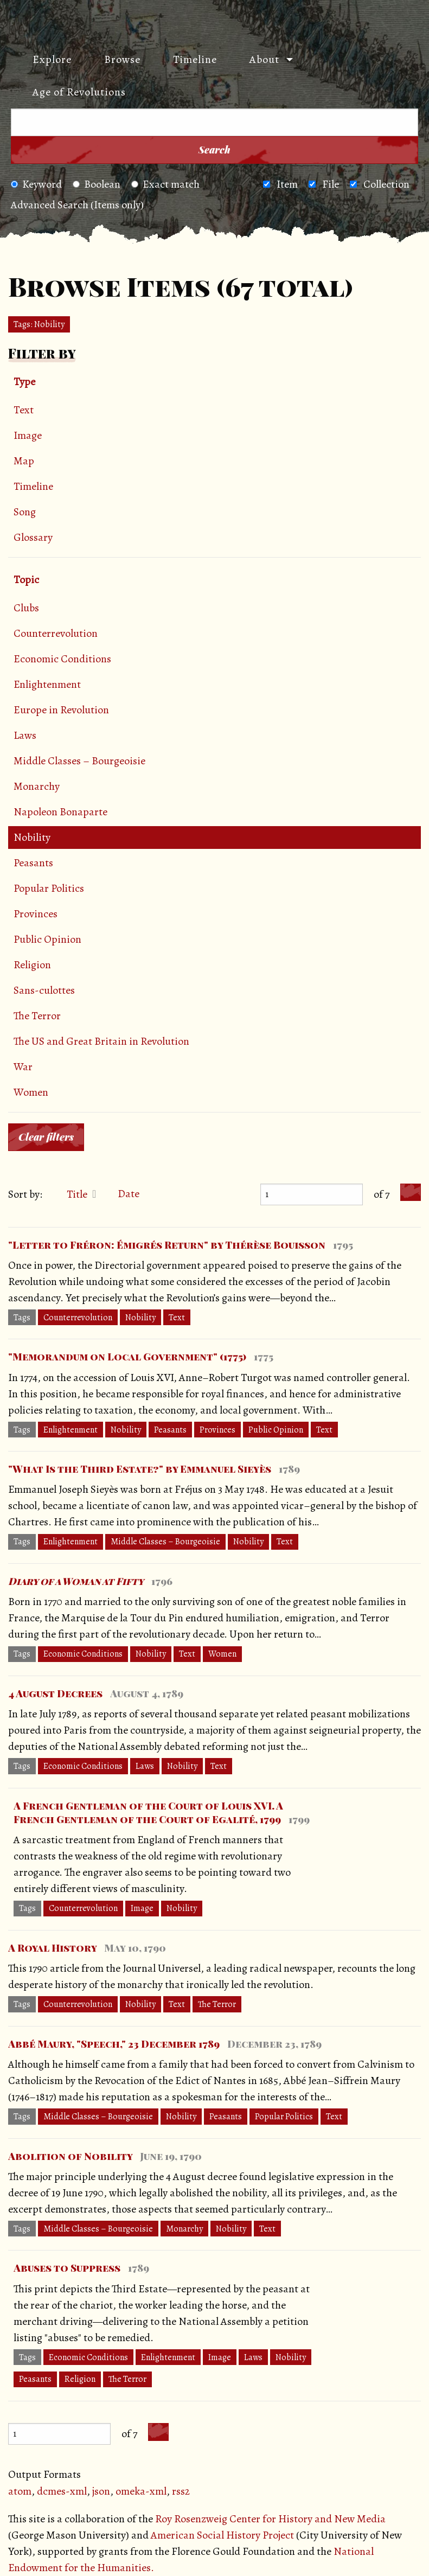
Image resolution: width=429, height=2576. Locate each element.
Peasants (33, 862)
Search (214, 149)
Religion (32, 964)
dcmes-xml (62, 2491)
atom (19, 2491)
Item (287, 184)
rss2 (181, 2491)
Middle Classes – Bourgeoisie (79, 760)
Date (128, 1193)
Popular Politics (49, 888)
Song (25, 511)
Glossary (33, 537)
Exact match (165, 184)
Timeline (195, 59)
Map (24, 460)
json (101, 2491)
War (23, 1066)
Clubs (26, 607)
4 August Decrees (55, 1693)
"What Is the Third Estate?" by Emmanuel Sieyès (139, 1468)
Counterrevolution (56, 633)
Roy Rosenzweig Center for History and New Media (270, 2518)
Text (24, 409)
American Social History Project (222, 2535)
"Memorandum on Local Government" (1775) (127, 1356)
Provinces (35, 913)
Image (28, 435)
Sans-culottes (44, 990)
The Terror (37, 1015)
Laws (25, 735)
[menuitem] (47, 60)
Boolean (96, 184)
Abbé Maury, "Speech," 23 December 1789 (114, 2043)
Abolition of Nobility (70, 2156)
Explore (52, 59)
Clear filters (46, 1136)
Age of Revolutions (79, 92)
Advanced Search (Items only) (77, 204)
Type (24, 381)
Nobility (32, 837)
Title (78, 1194)
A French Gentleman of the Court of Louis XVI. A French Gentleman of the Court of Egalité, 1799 (148, 1812)
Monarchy (37, 786)
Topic (26, 579)
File (330, 184)
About (264, 59)
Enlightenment (47, 684)
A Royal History (52, 1947)
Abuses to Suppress (67, 2267)
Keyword (36, 184)
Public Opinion (47, 939)
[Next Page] (410, 1192)
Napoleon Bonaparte (60, 811)
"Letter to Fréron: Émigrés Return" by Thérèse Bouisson (166, 1244)
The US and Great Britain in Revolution (101, 1041)
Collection (386, 184)
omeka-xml (141, 2491)
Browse (122, 59)
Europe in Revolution (61, 709)
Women (31, 1092)
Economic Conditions (62, 658)
